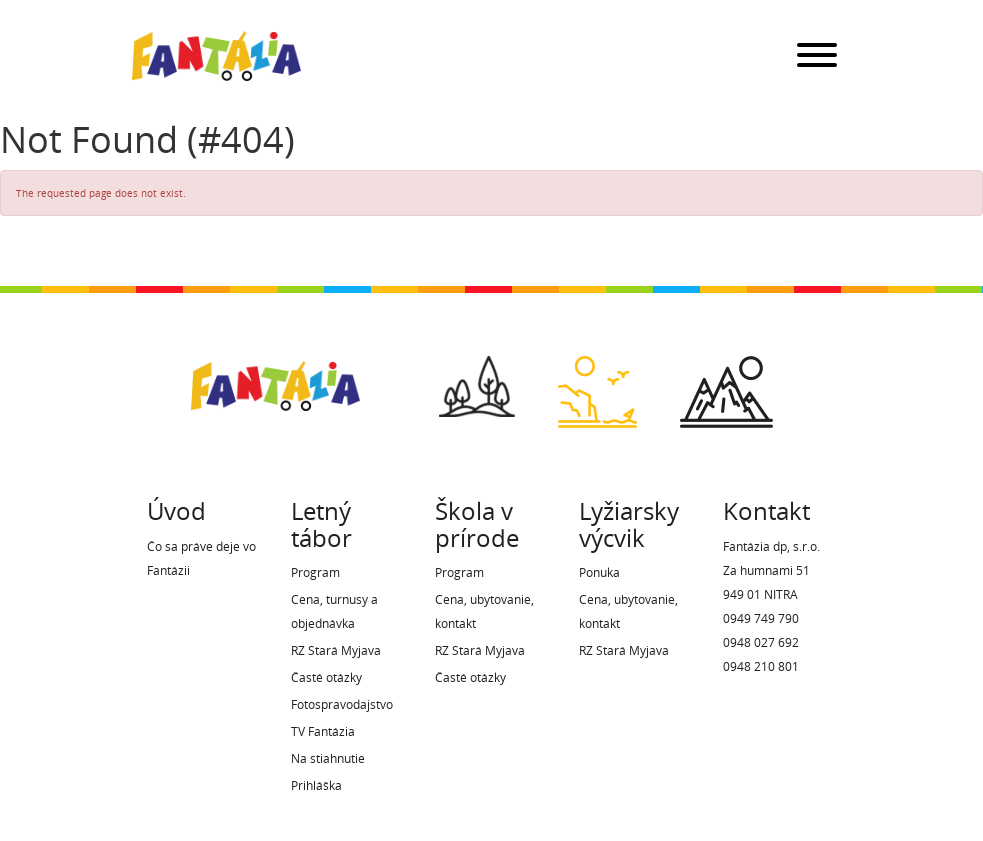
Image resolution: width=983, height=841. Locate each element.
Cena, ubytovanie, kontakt (484, 611)
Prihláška (316, 785)
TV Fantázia (323, 731)
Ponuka (599, 572)
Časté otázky (326, 677)
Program (315, 572)
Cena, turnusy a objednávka (334, 611)
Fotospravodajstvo (342, 704)
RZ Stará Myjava (336, 650)
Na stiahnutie (328, 758)
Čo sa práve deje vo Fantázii (201, 558)
